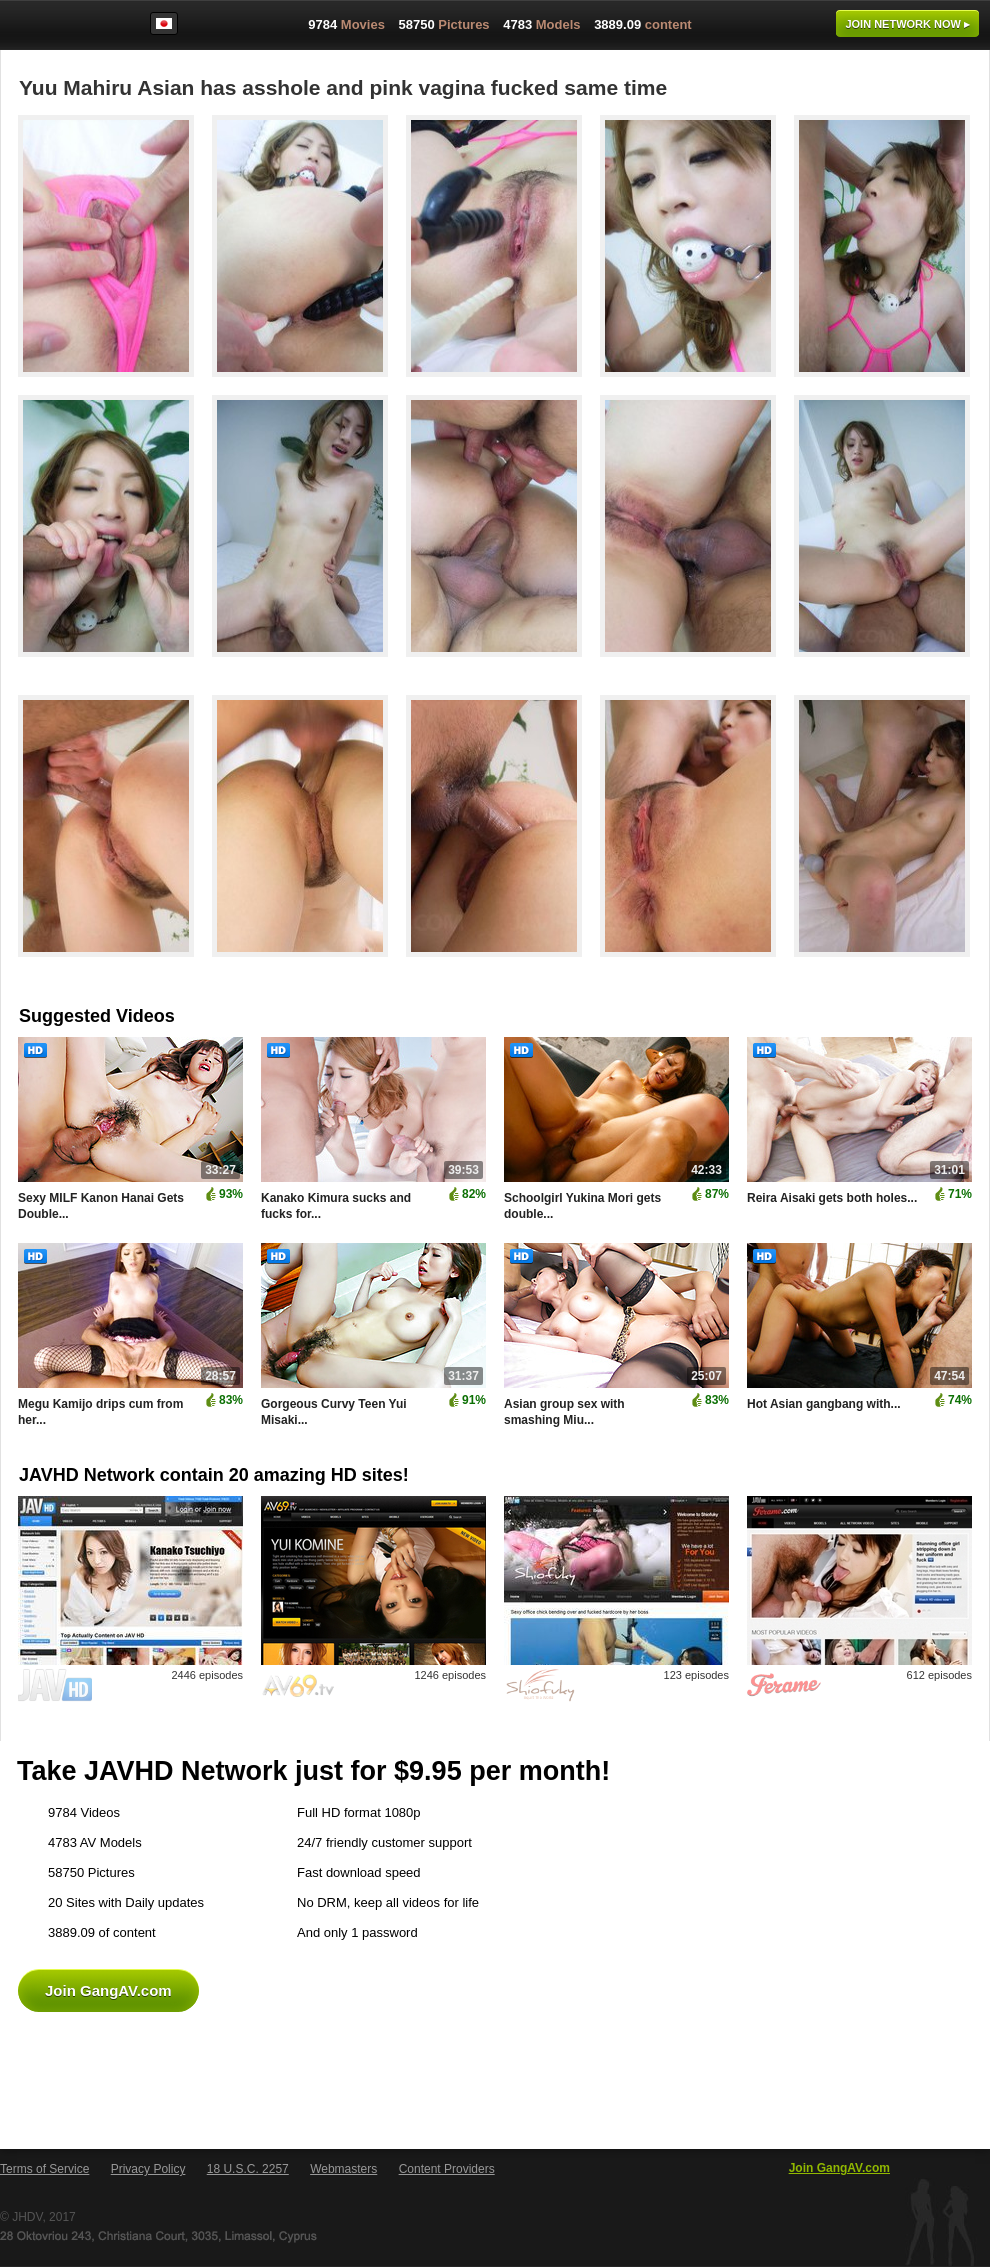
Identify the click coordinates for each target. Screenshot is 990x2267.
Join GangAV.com (108, 1990)
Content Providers (447, 2169)
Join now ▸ (907, 24)
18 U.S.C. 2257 (248, 2169)
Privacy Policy (148, 2169)
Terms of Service (44, 2169)
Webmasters (343, 2169)
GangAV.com (64, 29)
